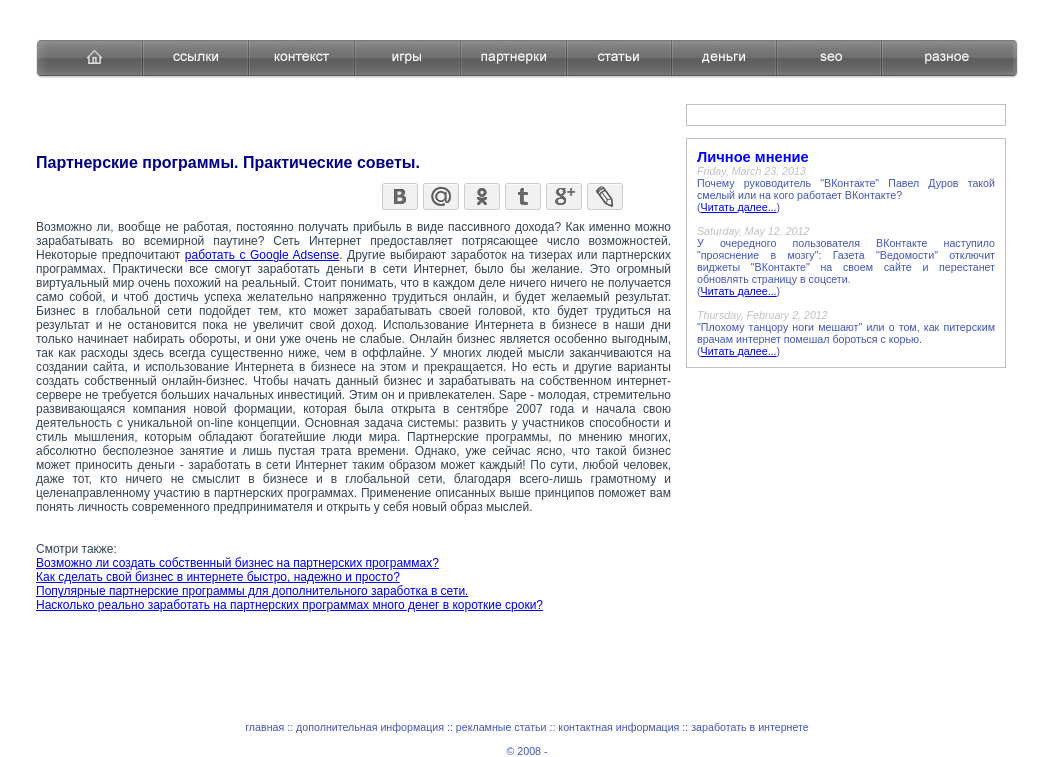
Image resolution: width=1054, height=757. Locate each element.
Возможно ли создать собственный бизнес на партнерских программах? (237, 563)
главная (264, 727)
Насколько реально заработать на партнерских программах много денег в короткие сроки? (289, 605)
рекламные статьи (501, 727)
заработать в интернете (750, 727)
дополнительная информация (370, 727)
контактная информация (618, 727)
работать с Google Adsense (262, 255)
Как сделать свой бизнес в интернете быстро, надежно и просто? (218, 577)
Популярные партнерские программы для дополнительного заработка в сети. (252, 591)
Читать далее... (739, 207)
